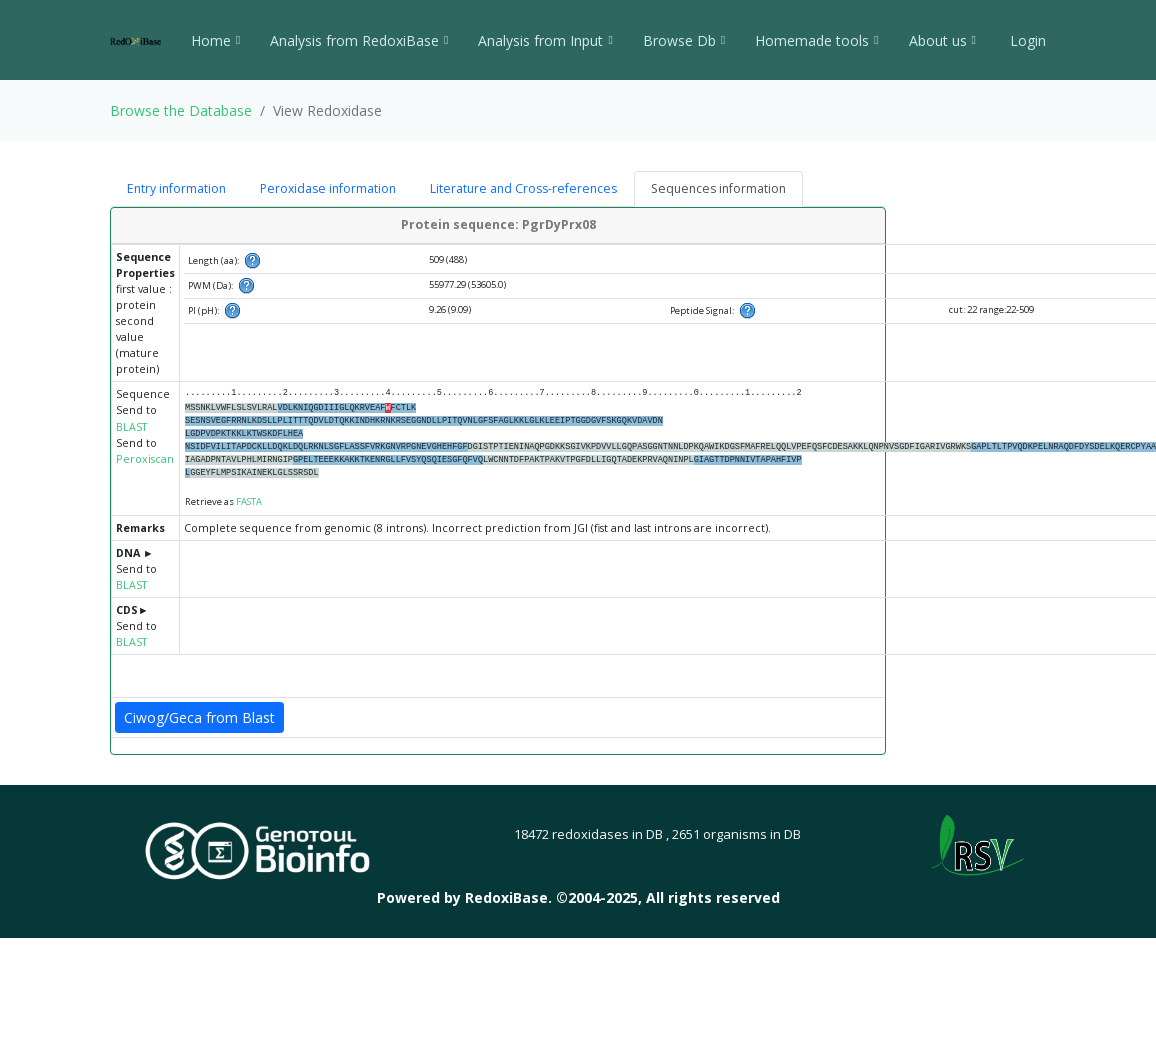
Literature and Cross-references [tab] (523, 188)
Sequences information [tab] (718, 188)
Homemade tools (816, 40)
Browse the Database (181, 110)
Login (1026, 40)
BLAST (131, 427)
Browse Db (684, 40)
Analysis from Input (545, 40)
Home (215, 40)
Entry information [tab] (176, 188)
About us (942, 40)
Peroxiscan (145, 459)
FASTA (249, 501)
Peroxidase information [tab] (328, 188)
